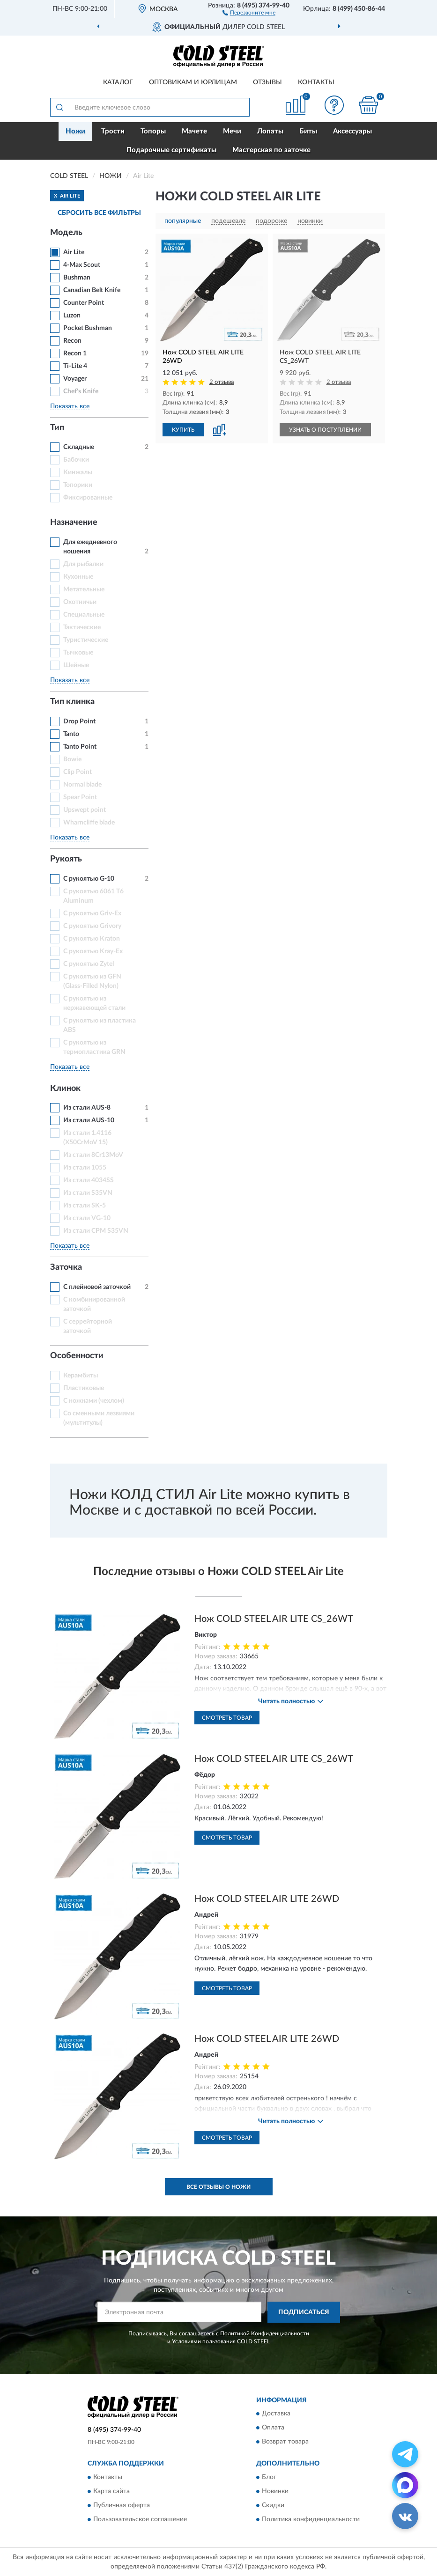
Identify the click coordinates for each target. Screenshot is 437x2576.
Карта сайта (111, 2491)
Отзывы (267, 82)
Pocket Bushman (87, 328)
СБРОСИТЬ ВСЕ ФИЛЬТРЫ (99, 213)
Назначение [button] (73, 522)
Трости (113, 131)
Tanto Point (79, 746)
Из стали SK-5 (84, 1205)
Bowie (72, 759)
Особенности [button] (77, 1356)
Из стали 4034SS (88, 1180)
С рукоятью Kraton (91, 938)
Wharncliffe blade (89, 822)
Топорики (77, 485)
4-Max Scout (81, 265)
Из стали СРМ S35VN (95, 1231)
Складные (78, 447)
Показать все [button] (69, 406)
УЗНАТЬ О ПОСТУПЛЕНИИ (325, 430)
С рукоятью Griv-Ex (92, 913)
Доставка (276, 2414)
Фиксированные (87, 497)
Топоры (153, 131)
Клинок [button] (65, 1088)
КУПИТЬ (183, 430)
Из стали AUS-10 (88, 1120)
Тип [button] (57, 428)
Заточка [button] (66, 1267)
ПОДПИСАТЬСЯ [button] (303, 2312)
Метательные (83, 589)
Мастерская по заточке (271, 150)
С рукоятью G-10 (88, 879)
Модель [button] (66, 232)
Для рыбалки (83, 564)
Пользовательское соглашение (140, 2519)
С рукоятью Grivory (92, 926)
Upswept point (84, 810)
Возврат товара (285, 2442)
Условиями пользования (204, 2341)
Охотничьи (79, 602)
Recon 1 (75, 353)
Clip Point (77, 772)
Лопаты (270, 131)
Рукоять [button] (66, 859)
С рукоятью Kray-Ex (93, 951)
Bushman (76, 277)
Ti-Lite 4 (75, 366)
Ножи (75, 131)
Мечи (232, 131)
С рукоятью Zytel (88, 964)
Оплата (273, 2428)
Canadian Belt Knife (91, 290)
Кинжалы (77, 472)
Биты (308, 131)
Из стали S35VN (87, 1193)
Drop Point (79, 721)
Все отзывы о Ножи (218, 2187)
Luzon (72, 315)
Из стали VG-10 (87, 1218)
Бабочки (76, 459)
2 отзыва (221, 382)
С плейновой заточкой (97, 1287)
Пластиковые (83, 1388)
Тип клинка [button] (72, 702)
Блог (269, 2477)
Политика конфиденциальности (311, 2519)
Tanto (71, 734)
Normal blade (82, 784)
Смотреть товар (227, 1718)
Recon (72, 341)
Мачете (194, 131)
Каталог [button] (118, 82)
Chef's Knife (80, 391)
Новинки (275, 2491)
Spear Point (80, 797)
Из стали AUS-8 (87, 1107)
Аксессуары (352, 131)
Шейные (76, 665)
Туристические (85, 640)
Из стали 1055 (84, 1167)
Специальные (83, 614)
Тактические (82, 627)
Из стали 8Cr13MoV (93, 1155)
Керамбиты (80, 1375)
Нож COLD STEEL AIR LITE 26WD (266, 1899)
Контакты (316, 82)
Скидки (273, 2505)
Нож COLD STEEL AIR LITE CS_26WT (273, 1619)
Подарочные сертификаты (171, 150)
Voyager (75, 378)
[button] (248, 12)
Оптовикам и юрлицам (193, 82)
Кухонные (78, 577)
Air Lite (73, 252)
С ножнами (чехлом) (93, 1401)
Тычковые (78, 652)
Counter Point (83, 303)
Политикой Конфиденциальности (264, 2333)
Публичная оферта (121, 2505)
